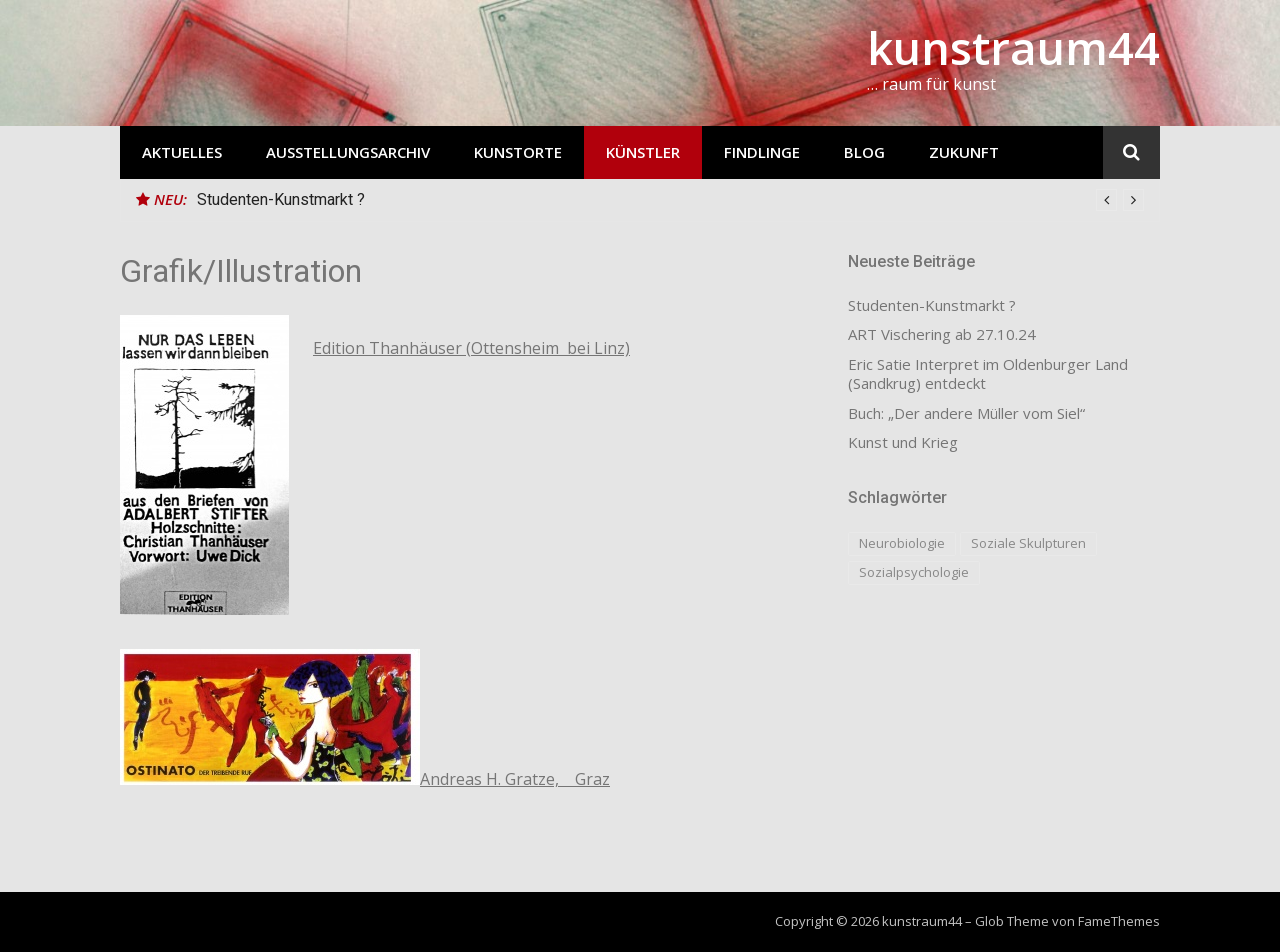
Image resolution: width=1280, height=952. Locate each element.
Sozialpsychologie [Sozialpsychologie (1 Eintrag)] (914, 572)
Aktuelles (182, 152)
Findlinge (762, 152)
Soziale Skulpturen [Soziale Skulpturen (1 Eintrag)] (1028, 543)
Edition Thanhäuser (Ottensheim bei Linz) (471, 348)
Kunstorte (518, 152)
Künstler (643, 152)
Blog (864, 152)
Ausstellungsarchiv (348, 152)
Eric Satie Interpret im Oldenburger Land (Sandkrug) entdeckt (988, 374)
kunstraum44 (1013, 47)
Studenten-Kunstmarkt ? (281, 199)
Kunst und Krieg (903, 442)
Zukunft (964, 152)
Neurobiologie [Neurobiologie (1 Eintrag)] (902, 543)
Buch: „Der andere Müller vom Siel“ (966, 413)
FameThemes (1119, 921)
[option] (670, 200)
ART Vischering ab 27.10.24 (942, 334)
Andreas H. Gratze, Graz (515, 779)
